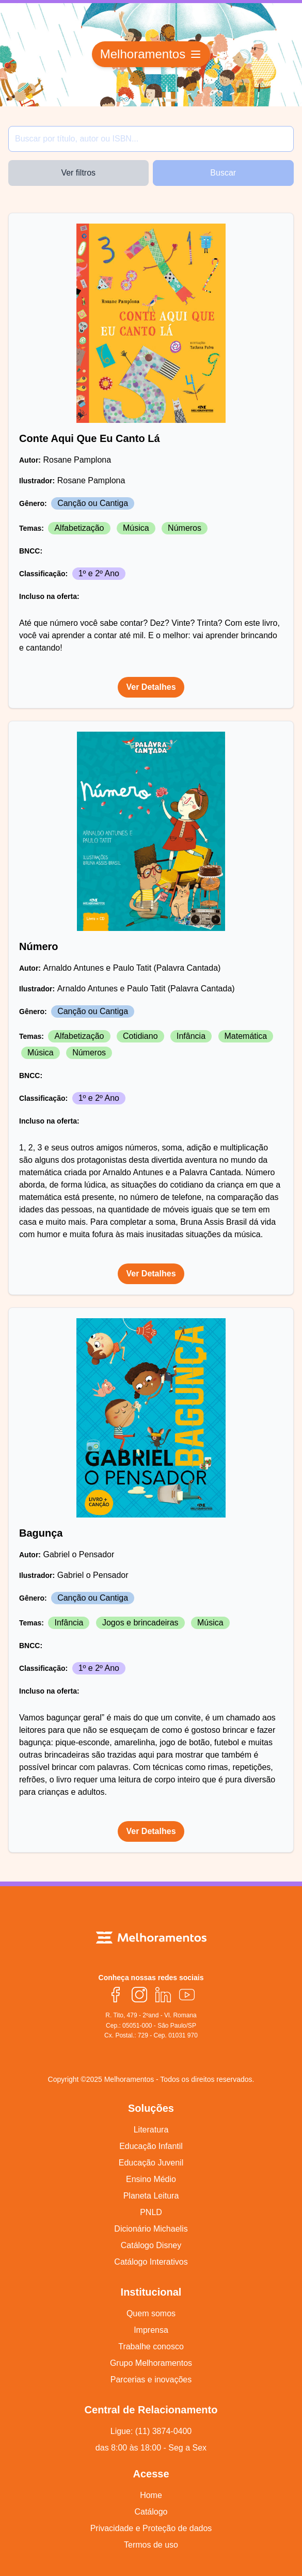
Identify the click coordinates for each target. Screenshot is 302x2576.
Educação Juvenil (151, 2162)
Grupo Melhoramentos (151, 2363)
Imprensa (151, 2330)
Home (151, 2495)
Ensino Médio (151, 2179)
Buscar (223, 172)
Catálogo (150, 2511)
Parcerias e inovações (151, 2379)
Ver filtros (78, 172)
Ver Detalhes (151, 687)
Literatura (151, 2129)
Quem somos (151, 2313)
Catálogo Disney (151, 2245)
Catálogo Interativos (150, 2261)
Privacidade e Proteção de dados (151, 2528)
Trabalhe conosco (151, 2346)
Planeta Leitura (151, 2195)
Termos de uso (151, 2544)
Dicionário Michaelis (150, 2228)
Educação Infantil (151, 2146)
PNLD (151, 2212)
